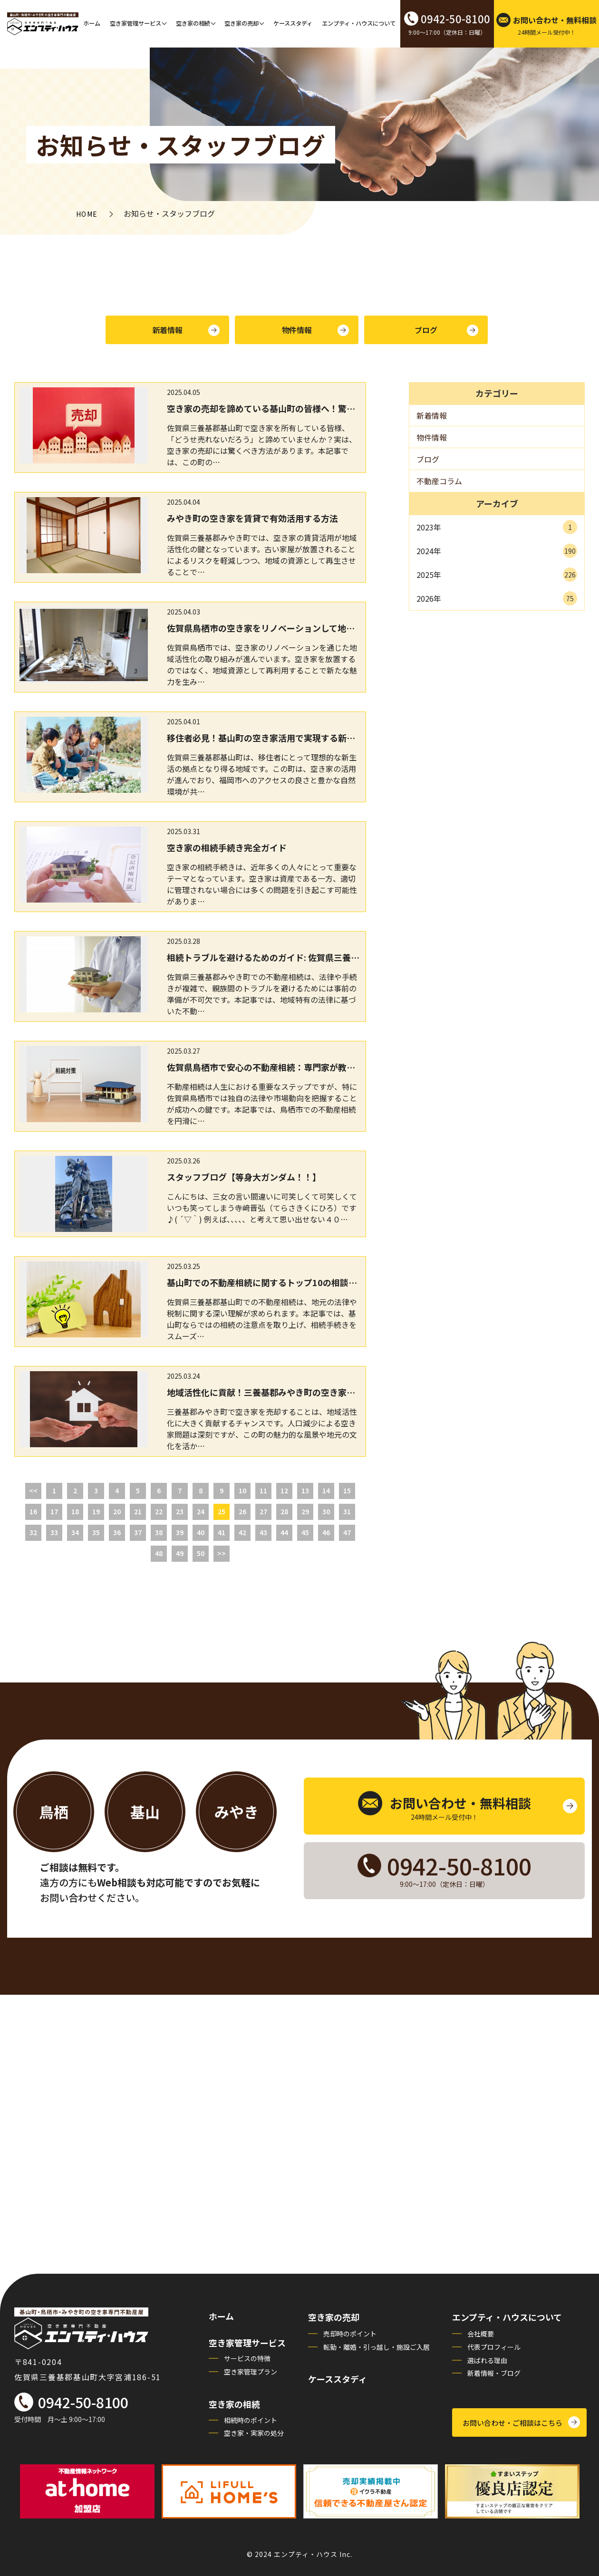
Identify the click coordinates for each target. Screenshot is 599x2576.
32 (33, 1532)
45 (305, 1532)
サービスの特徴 (247, 2358)
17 (54, 1511)
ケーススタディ (292, 23)
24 (200, 1511)
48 (159, 1553)
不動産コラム (439, 481)
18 (75, 1511)
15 (347, 1490)
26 (242, 1511)
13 (305, 1490)
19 (96, 1511)
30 (326, 1511)
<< (33, 1490)
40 (200, 1532)
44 (284, 1532)
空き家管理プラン (250, 2371)
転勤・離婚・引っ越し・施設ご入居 (376, 2347)
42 (242, 1532)
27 (263, 1511)
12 (284, 1490)
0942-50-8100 (83, 2402)
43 (263, 1532)
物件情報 (297, 330)
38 (159, 1532)
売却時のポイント (350, 2333)
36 (117, 1532)
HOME (87, 214)
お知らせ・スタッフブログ (181, 144)
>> (221, 1553)
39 (180, 1532)
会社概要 (480, 2333)
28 (284, 1511)
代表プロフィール (494, 2347)
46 (326, 1532)
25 (221, 1511)
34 (75, 1532)
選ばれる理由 (487, 2360)
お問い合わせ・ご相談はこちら (512, 2423)
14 (326, 1490)
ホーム (91, 23)
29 (305, 1511)
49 (180, 1553)
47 (347, 1532)
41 (221, 1532)
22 (159, 1511)
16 (33, 1511)
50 (200, 1553)
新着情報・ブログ (494, 2373)
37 (138, 1532)
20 (117, 1511)
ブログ (426, 330)
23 (180, 1511)
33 (54, 1532)
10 (242, 1490)
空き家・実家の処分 (254, 2433)
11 (263, 1490)
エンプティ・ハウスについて (359, 23)
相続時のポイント (250, 2420)
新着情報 (168, 330)
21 (138, 1511)
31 (347, 1511)
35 (96, 1532)
